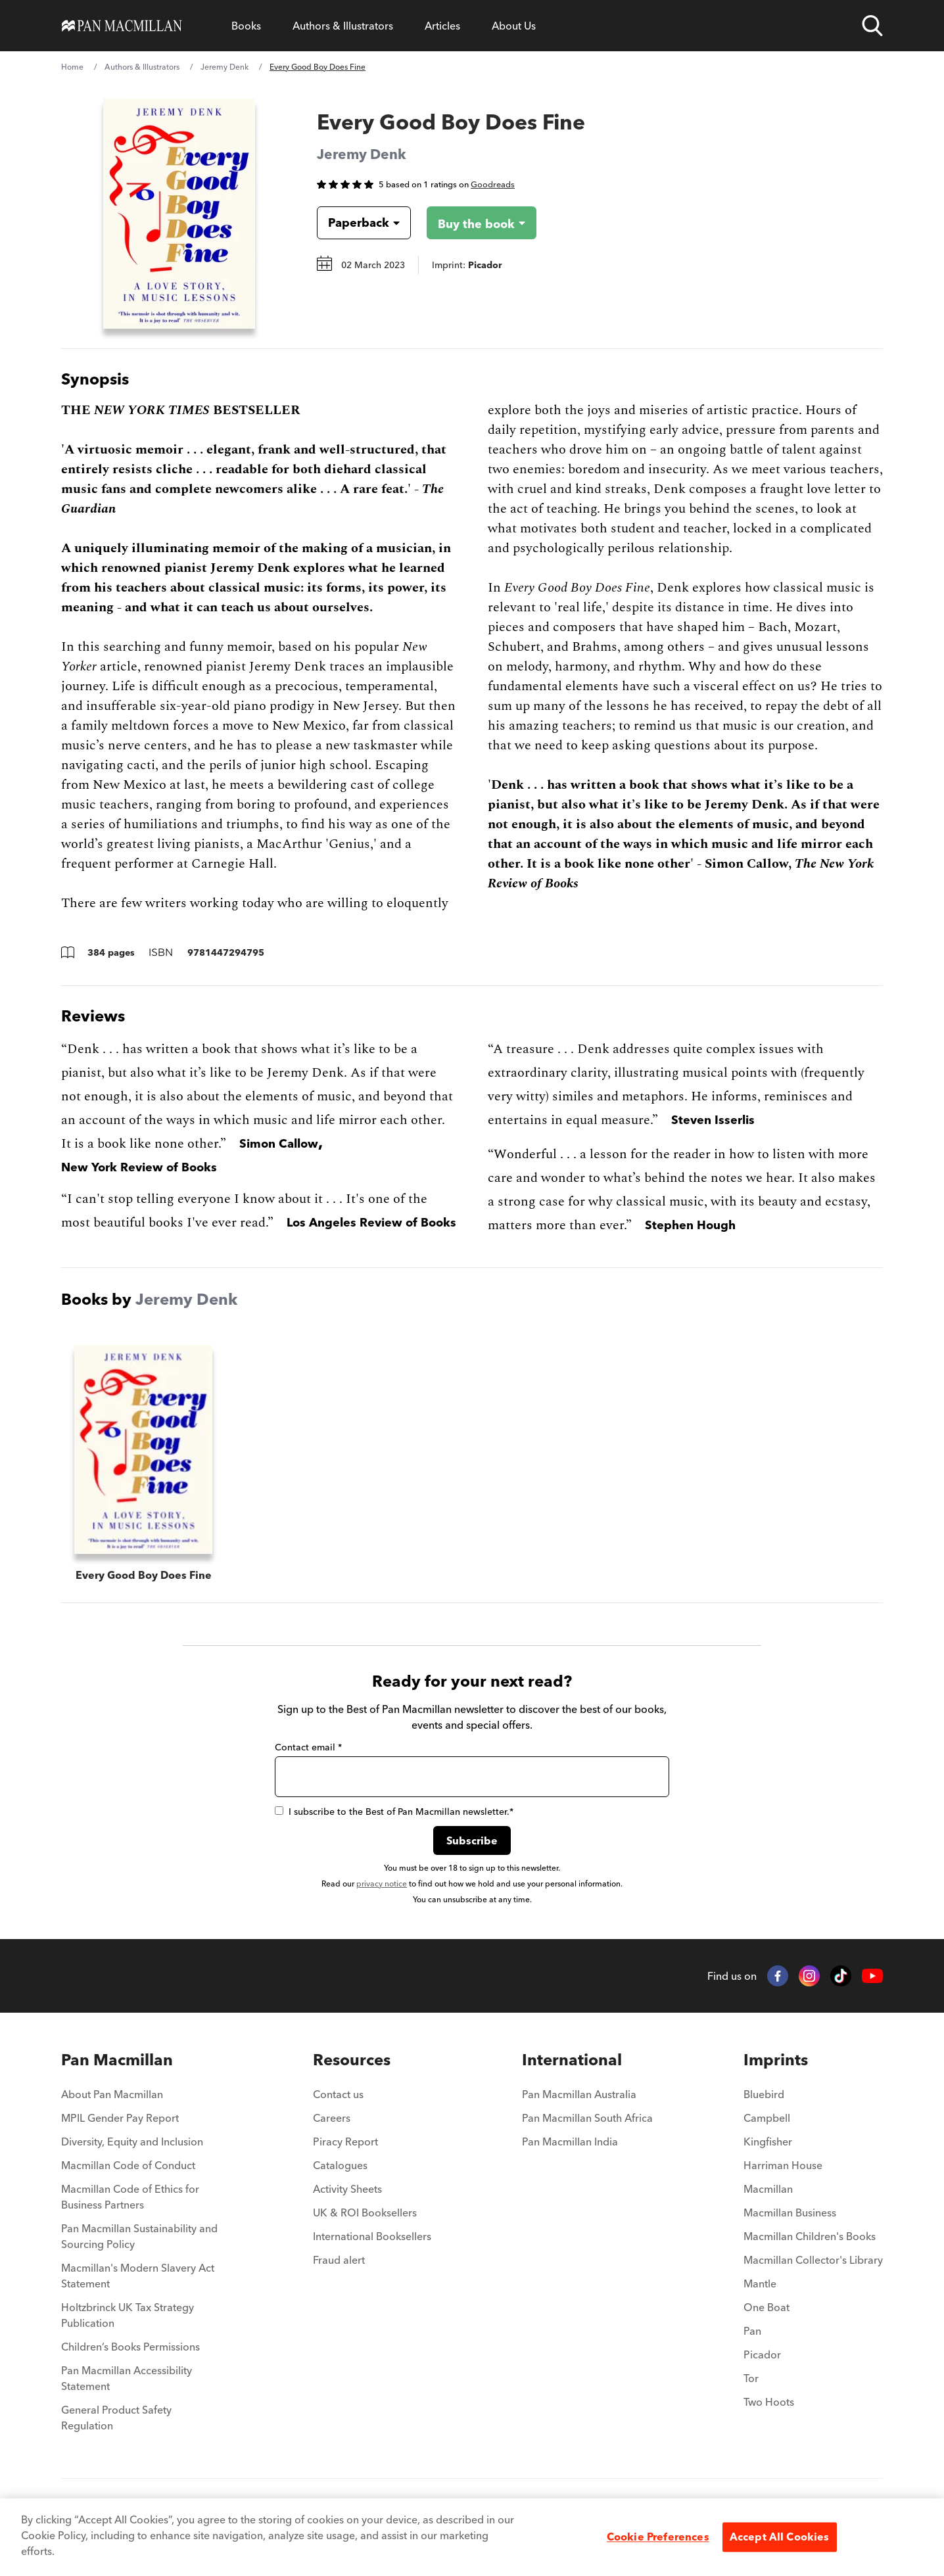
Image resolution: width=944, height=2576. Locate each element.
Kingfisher (767, 2141)
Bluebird (763, 2094)
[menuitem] (141, 2098)
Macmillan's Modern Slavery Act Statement (137, 2275)
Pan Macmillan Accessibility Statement (126, 2378)
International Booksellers (372, 2236)
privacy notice (381, 1883)
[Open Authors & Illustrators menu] (343, 25)
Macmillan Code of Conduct (128, 2165)
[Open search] (872, 25)
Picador (762, 2354)
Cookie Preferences (658, 2536)
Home (72, 67)
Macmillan (768, 2188)
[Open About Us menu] (514, 25)
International (572, 2059)
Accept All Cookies (780, 2536)
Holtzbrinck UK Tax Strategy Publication (127, 2315)
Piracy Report (345, 2141)
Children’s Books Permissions (130, 2346)
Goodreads (493, 184)
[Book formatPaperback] (353, 223)
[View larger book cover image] (179, 214)
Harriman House (782, 2165)
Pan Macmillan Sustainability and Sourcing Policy (139, 2236)
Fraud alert (339, 2259)
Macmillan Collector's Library (813, 2259)
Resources (351, 2059)
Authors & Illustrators (343, 25)
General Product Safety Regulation (116, 2417)
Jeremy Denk (224, 67)
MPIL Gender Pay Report (120, 2117)
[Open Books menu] (246, 25)
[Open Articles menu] (442, 25)
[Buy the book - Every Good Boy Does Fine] (481, 223)
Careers (331, 2117)
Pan (752, 2330)
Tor (751, 2378)
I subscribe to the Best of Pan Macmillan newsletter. (394, 1811)
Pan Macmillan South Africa (587, 2117)
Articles (442, 25)
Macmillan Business (789, 2212)
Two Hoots (768, 2401)
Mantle (759, 2283)
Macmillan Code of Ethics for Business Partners (130, 2196)
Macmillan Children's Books (809, 2236)
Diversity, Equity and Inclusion (132, 2141)
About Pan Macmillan (112, 2094)
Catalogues (340, 2165)
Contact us (338, 2094)
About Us (514, 25)
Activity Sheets (347, 2188)
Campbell (766, 2117)
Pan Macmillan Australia (579, 2094)
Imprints (775, 2059)
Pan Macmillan (117, 2059)
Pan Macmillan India (570, 2141)
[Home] (122, 26)
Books (246, 25)
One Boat (766, 2307)
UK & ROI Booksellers (365, 2212)
